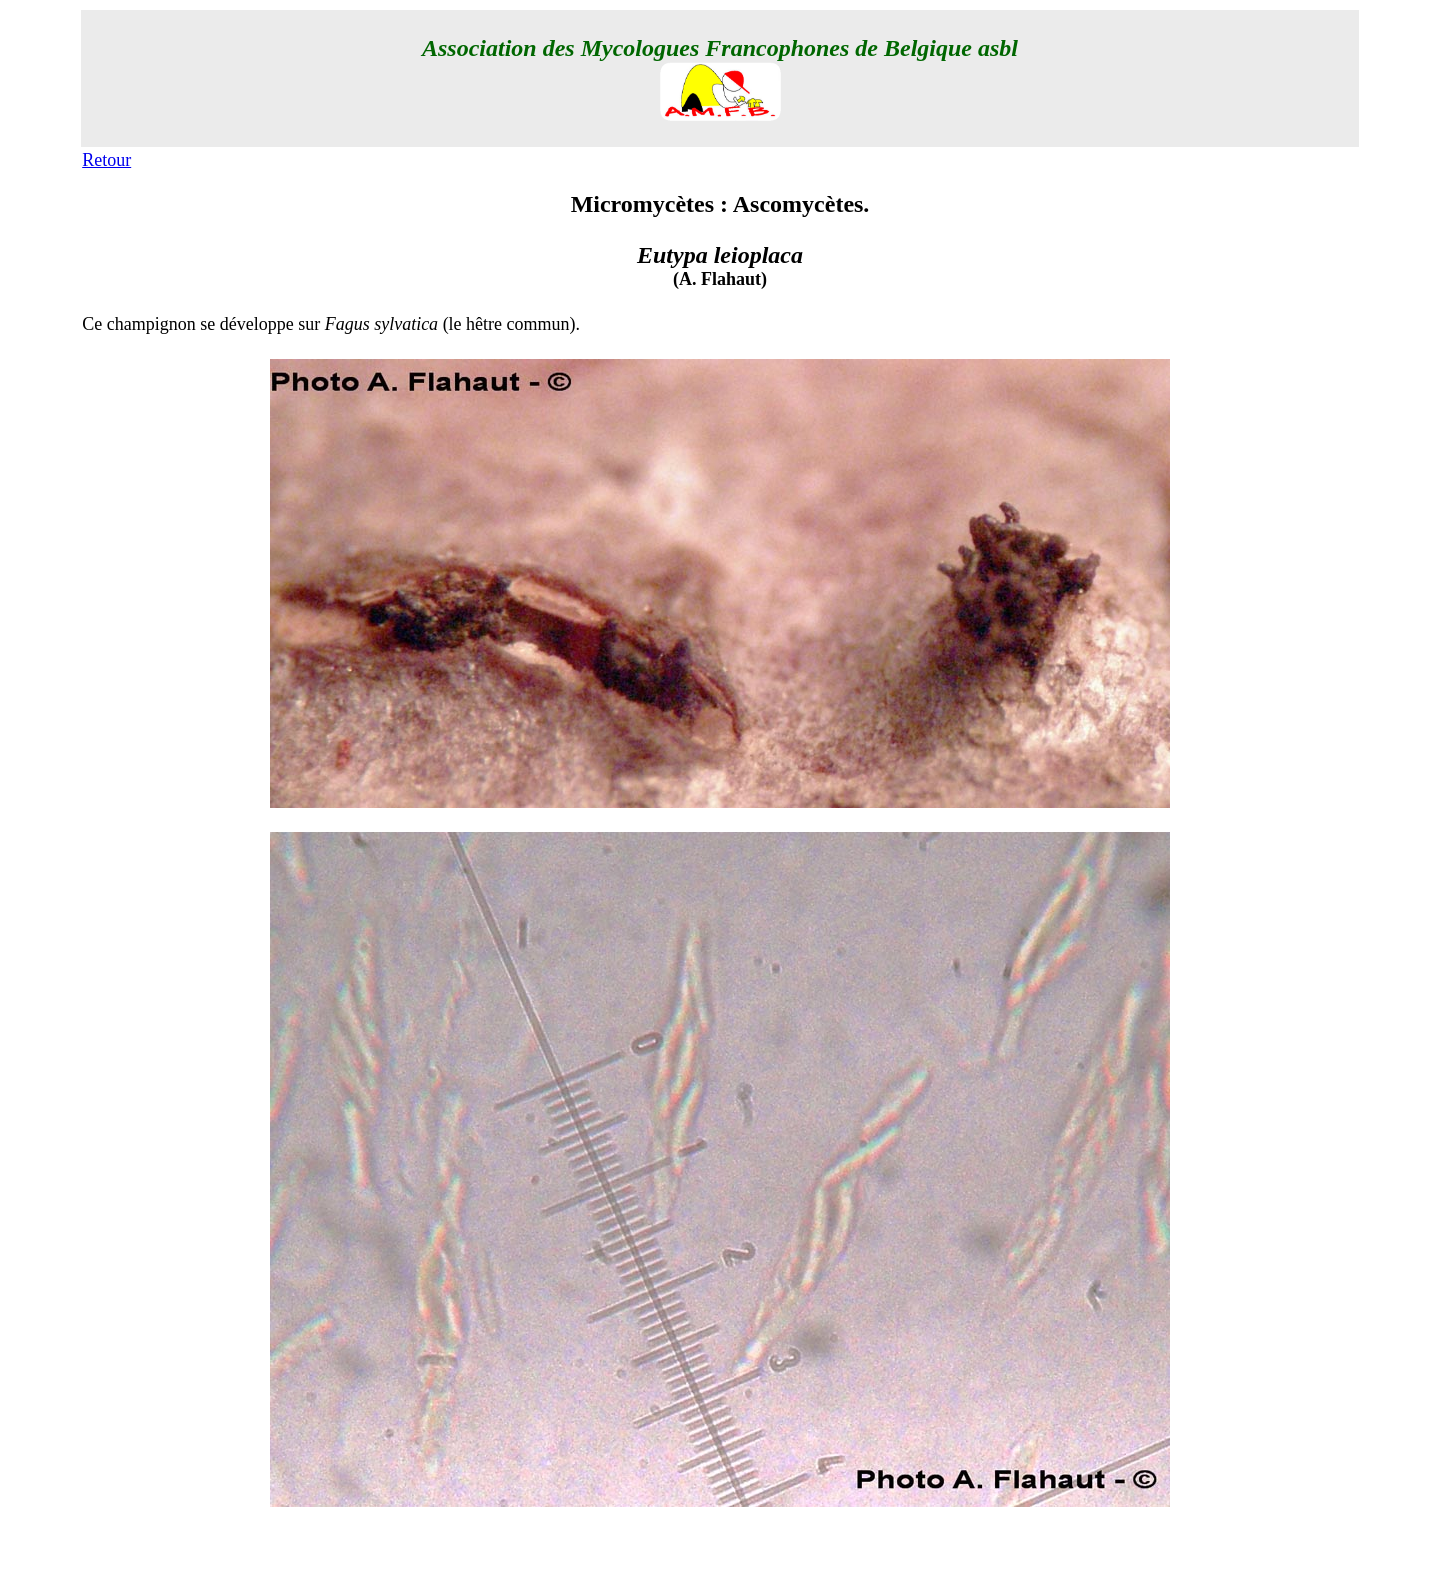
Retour (106, 160)
